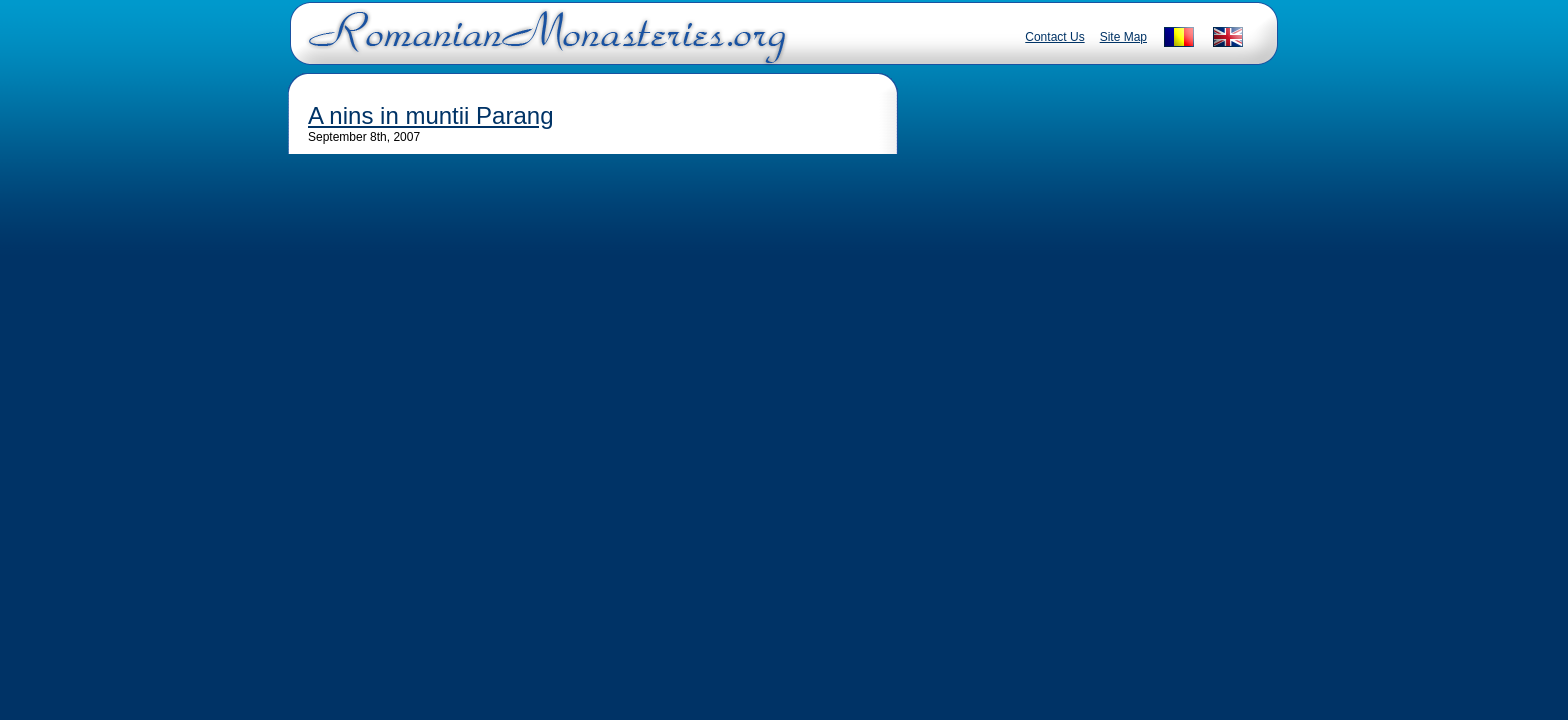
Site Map (1123, 37)
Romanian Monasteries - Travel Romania (543, 45)
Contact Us (1054, 37)
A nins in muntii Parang (430, 115)
